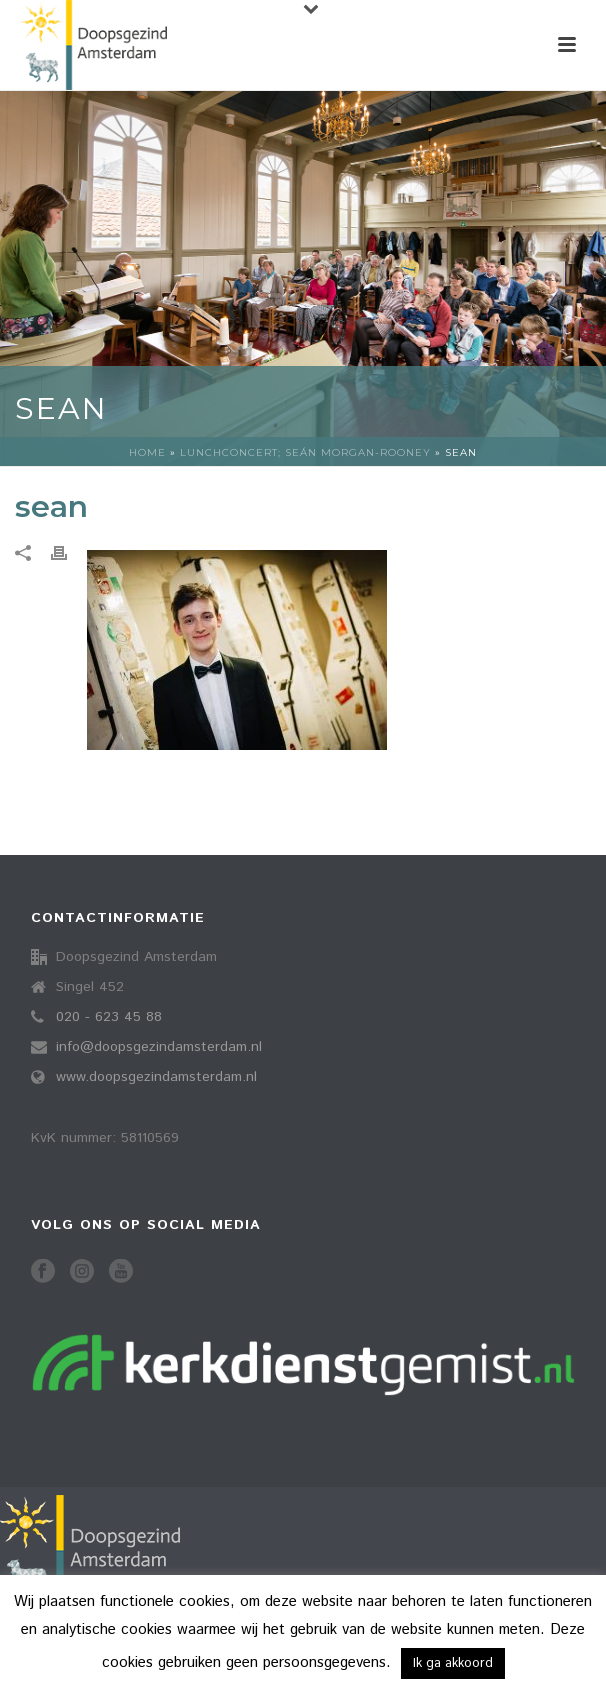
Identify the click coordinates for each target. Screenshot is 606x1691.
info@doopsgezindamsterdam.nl (159, 1047)
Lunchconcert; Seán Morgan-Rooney (305, 452)
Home (147, 452)
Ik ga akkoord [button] (453, 1663)
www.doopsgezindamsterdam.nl (156, 1077)
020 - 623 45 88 (109, 1017)
